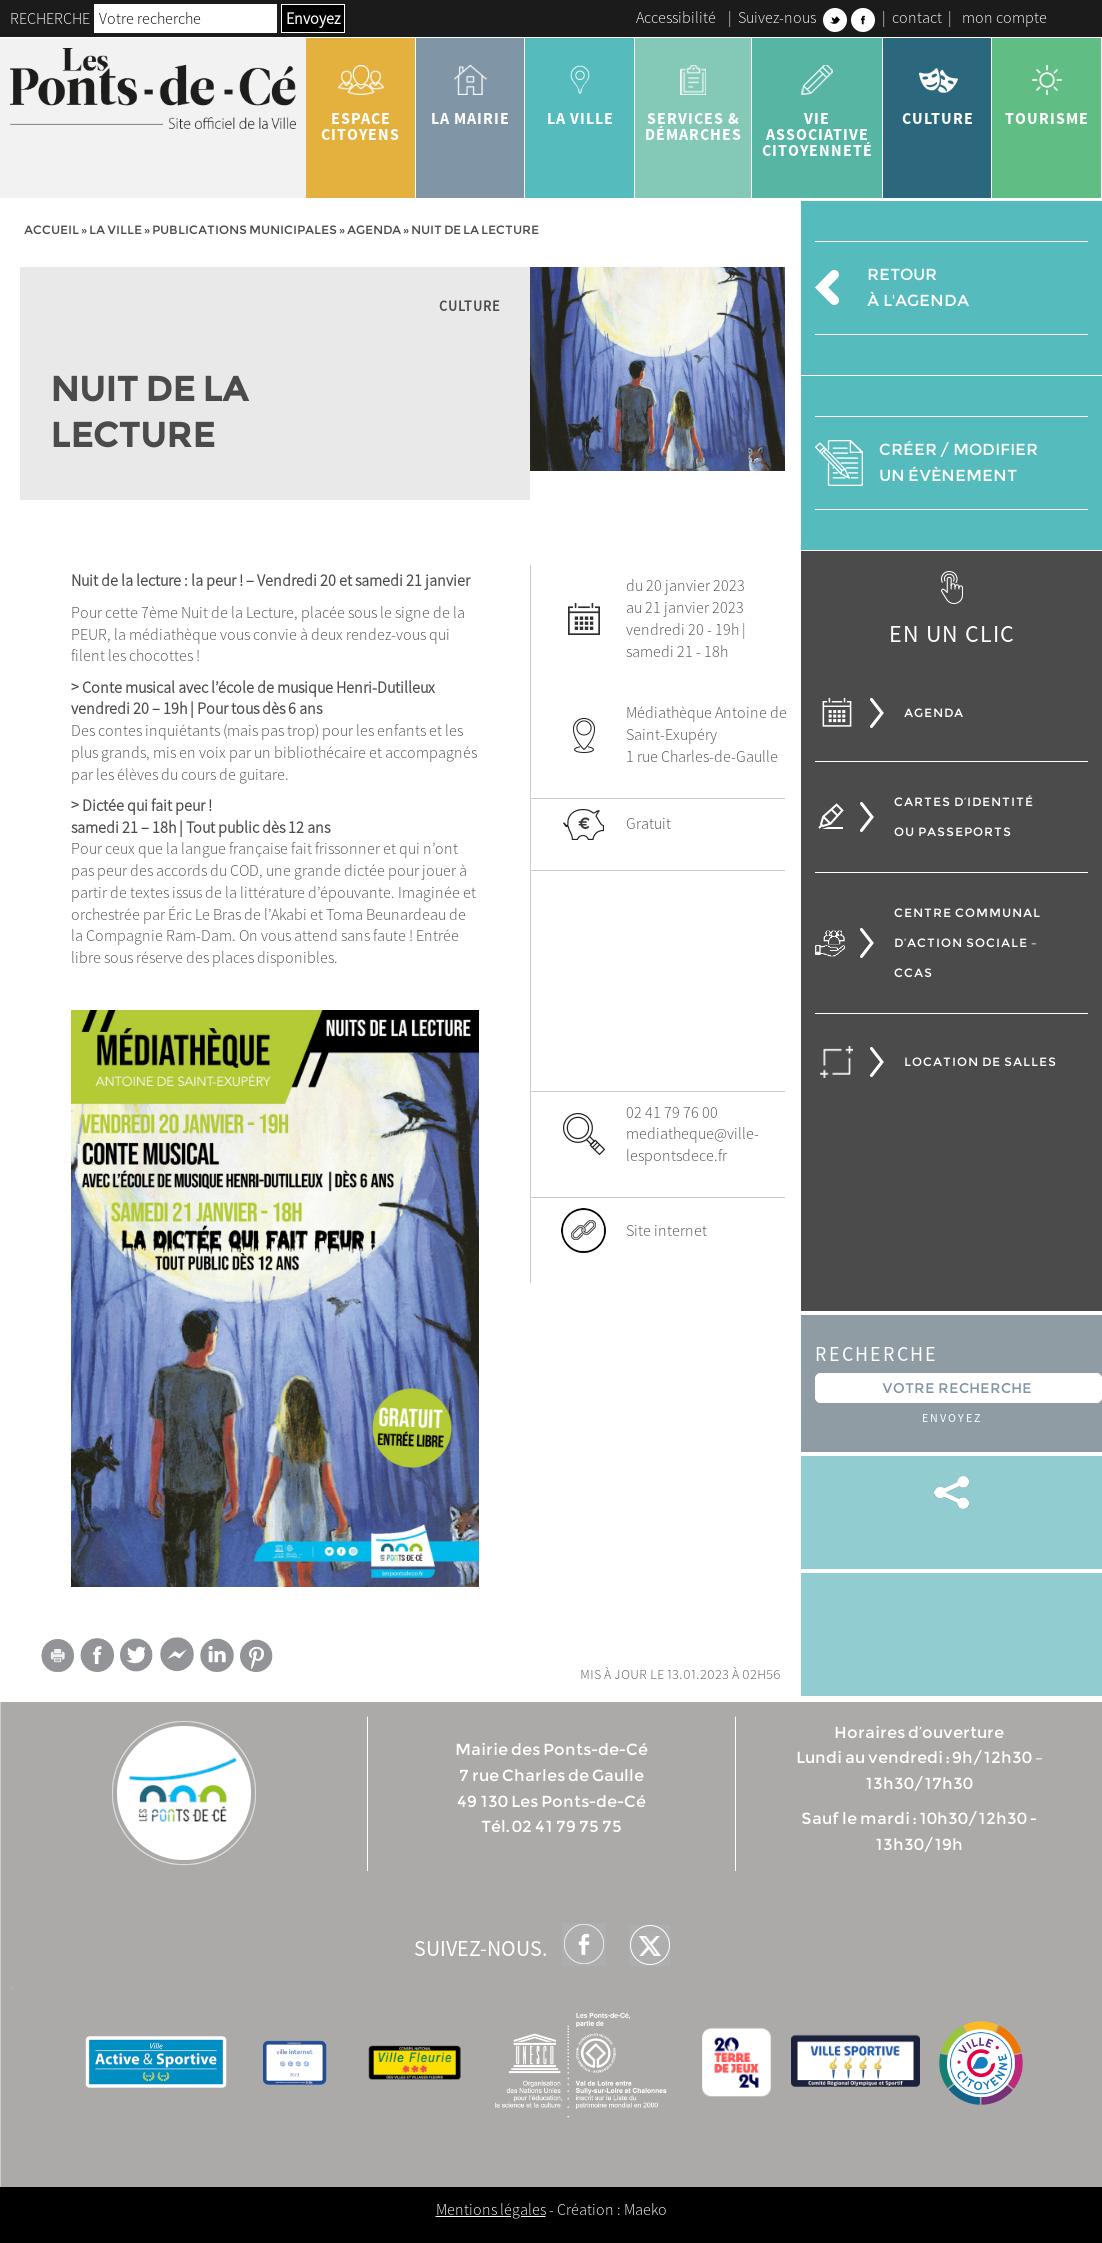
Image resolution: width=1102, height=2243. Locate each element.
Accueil (51, 229)
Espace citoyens (361, 96)
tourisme (1047, 88)
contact (917, 17)
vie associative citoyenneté (817, 104)
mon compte (1004, 17)
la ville (580, 88)
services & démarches (693, 96)
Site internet (666, 1230)
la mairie (471, 88)
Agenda (374, 229)
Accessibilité (676, 17)
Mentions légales (491, 2209)
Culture (938, 88)
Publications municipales (244, 229)
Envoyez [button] (313, 18)
